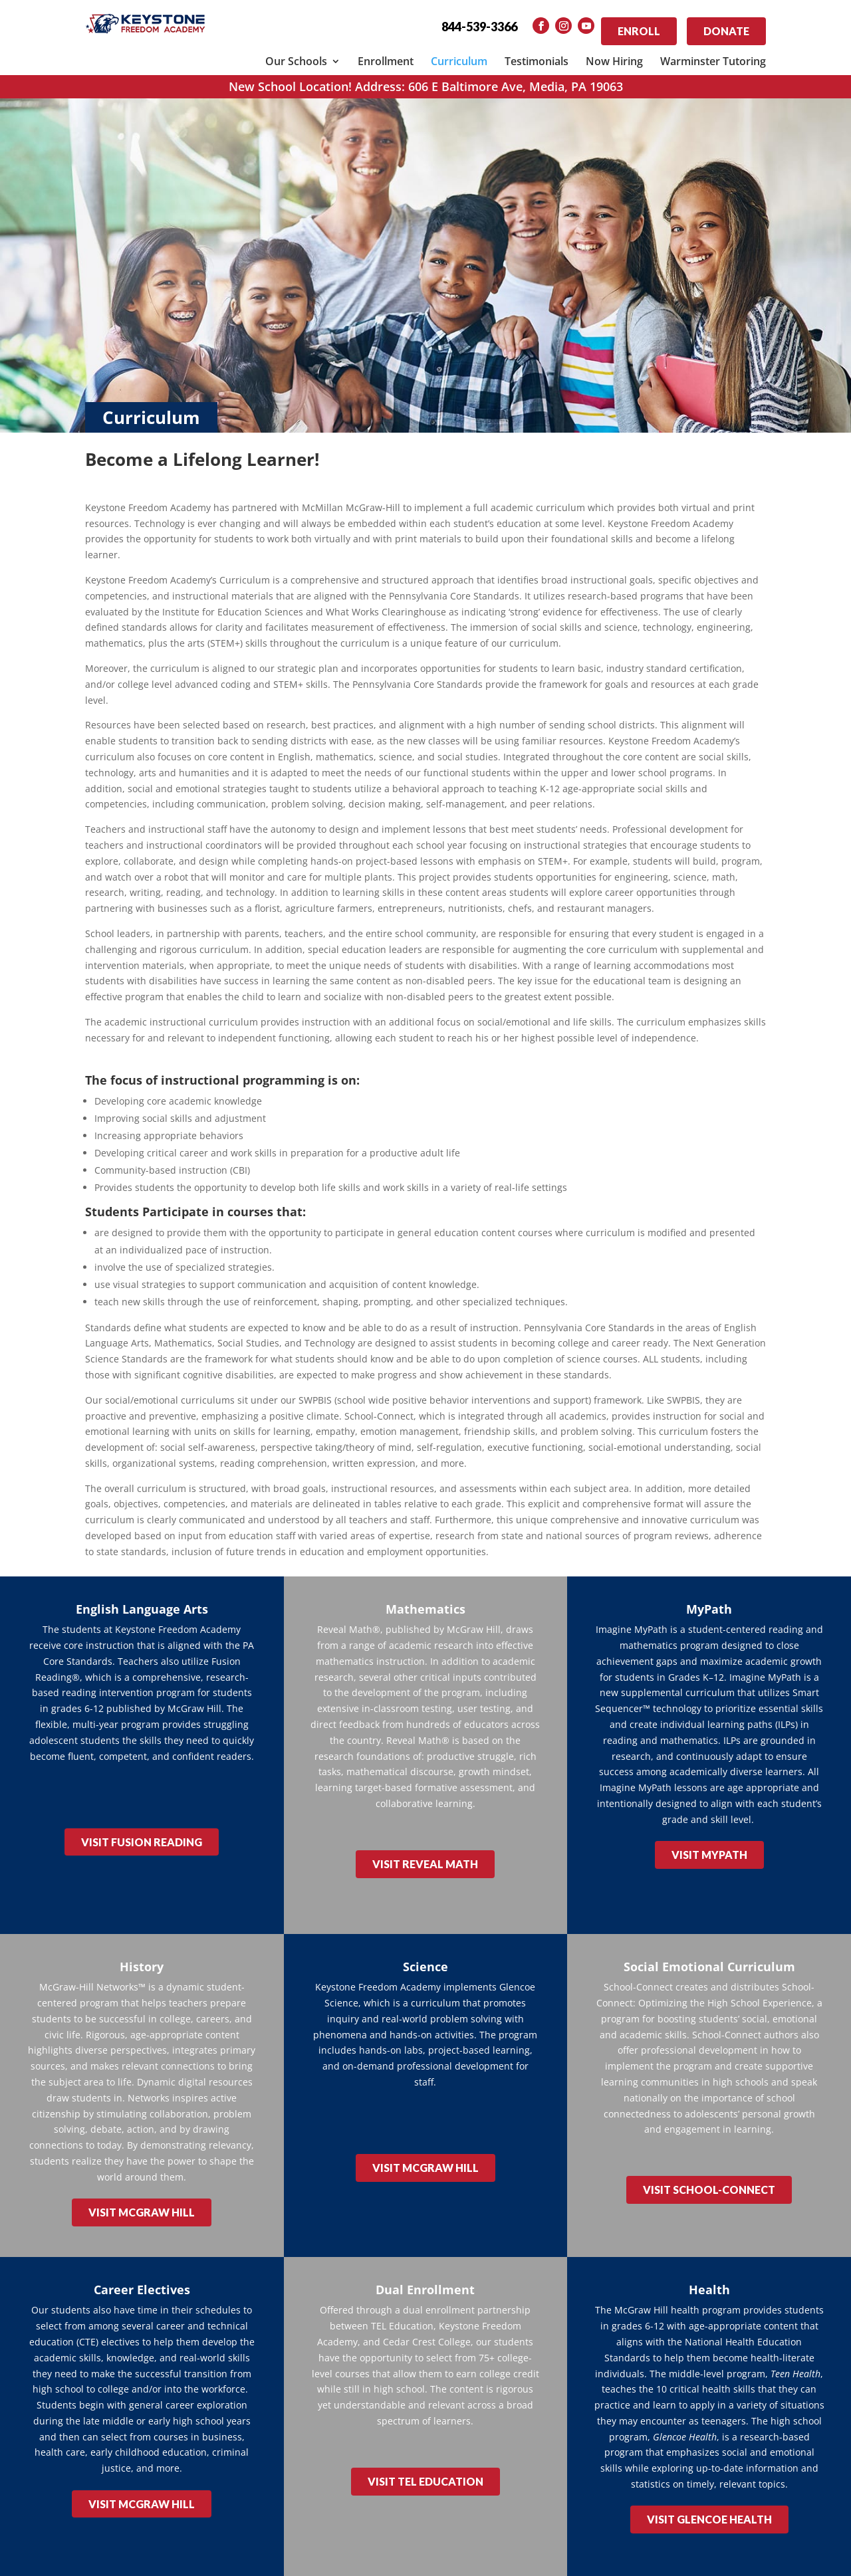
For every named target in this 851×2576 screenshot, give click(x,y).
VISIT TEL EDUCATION (425, 2451)
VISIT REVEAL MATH (425, 1851)
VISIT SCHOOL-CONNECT (709, 2168)
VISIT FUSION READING (141, 1828)
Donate (726, 27)
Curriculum (459, 52)
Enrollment (386, 52)
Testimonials (536, 52)
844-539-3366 (479, 26)
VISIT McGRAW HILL (141, 2191)
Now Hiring (614, 52)
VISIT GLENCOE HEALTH (709, 2489)
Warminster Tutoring (713, 52)
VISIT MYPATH (709, 1842)
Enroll (639, 27)
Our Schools (296, 52)
